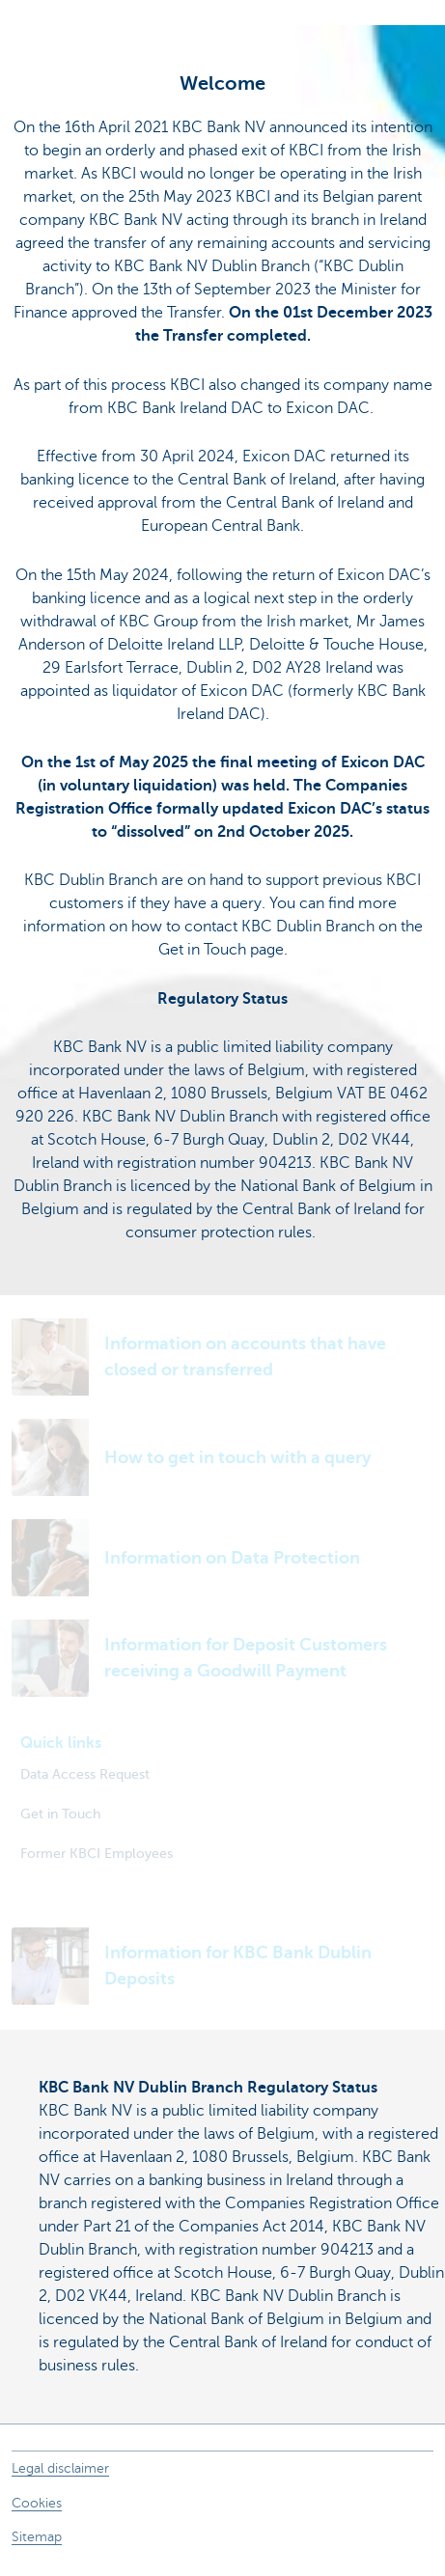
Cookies (37, 2503)
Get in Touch (60, 1813)
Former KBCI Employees (96, 1853)
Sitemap (37, 2537)
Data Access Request (85, 1774)
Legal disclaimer (60, 2468)
